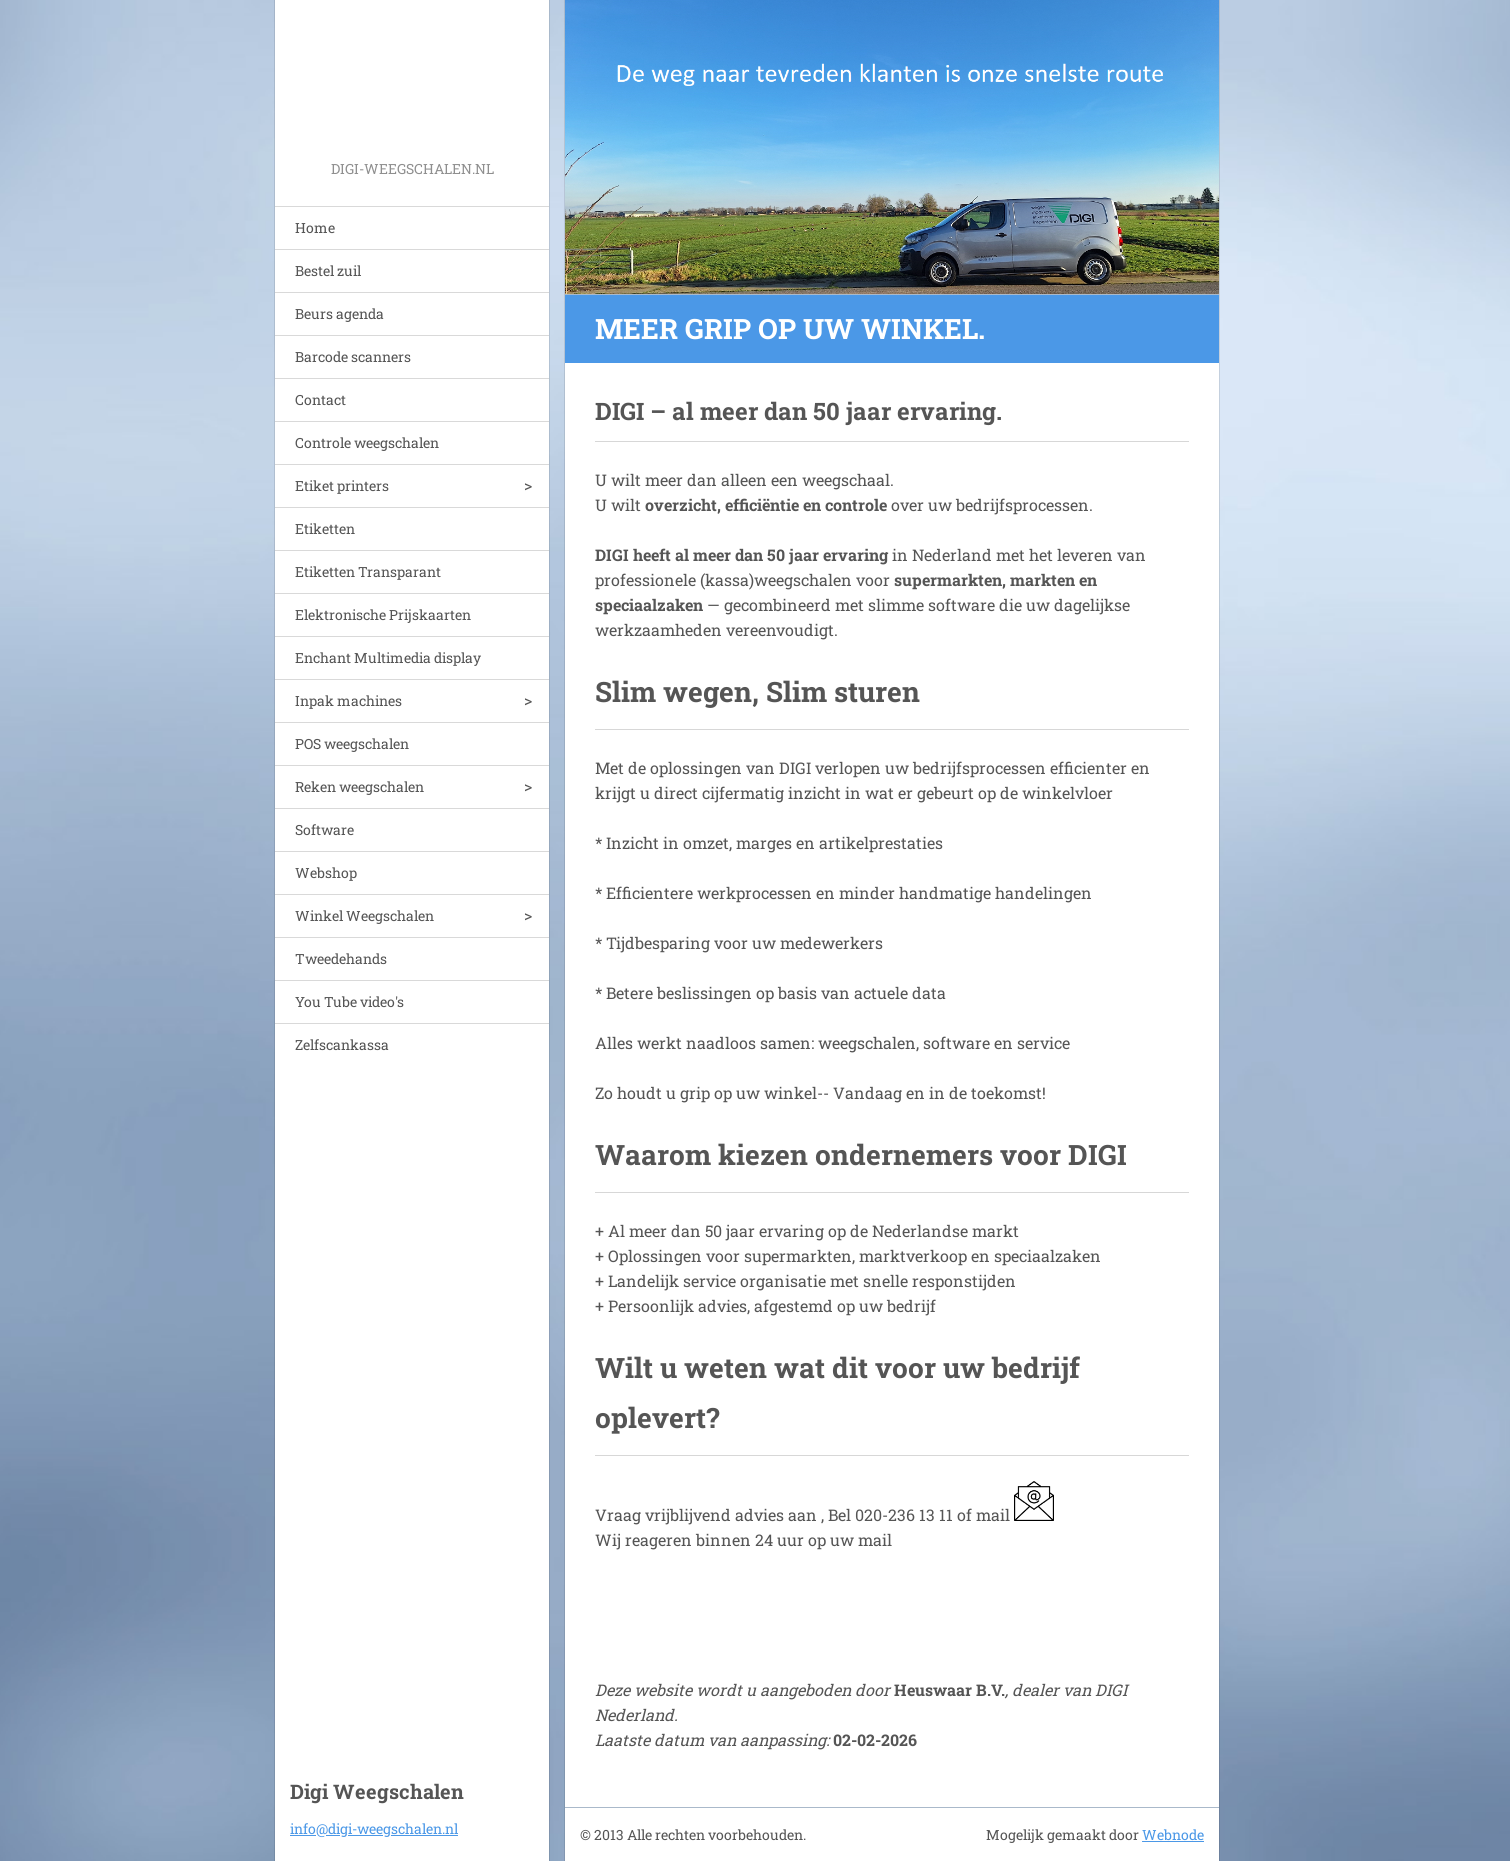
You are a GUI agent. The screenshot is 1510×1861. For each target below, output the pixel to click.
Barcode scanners (353, 356)
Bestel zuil (328, 270)
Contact (320, 399)
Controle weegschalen (367, 442)
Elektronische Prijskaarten (383, 614)
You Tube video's (349, 1001)
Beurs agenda (339, 313)
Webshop (326, 872)
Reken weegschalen (359, 786)
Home (315, 227)
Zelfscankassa (342, 1044)
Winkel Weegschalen (364, 915)
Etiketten (325, 528)
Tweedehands (341, 958)
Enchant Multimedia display (388, 657)
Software (324, 829)
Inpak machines (348, 700)
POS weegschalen (352, 743)
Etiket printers (342, 485)
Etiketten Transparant (368, 571)
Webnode (1173, 1834)
